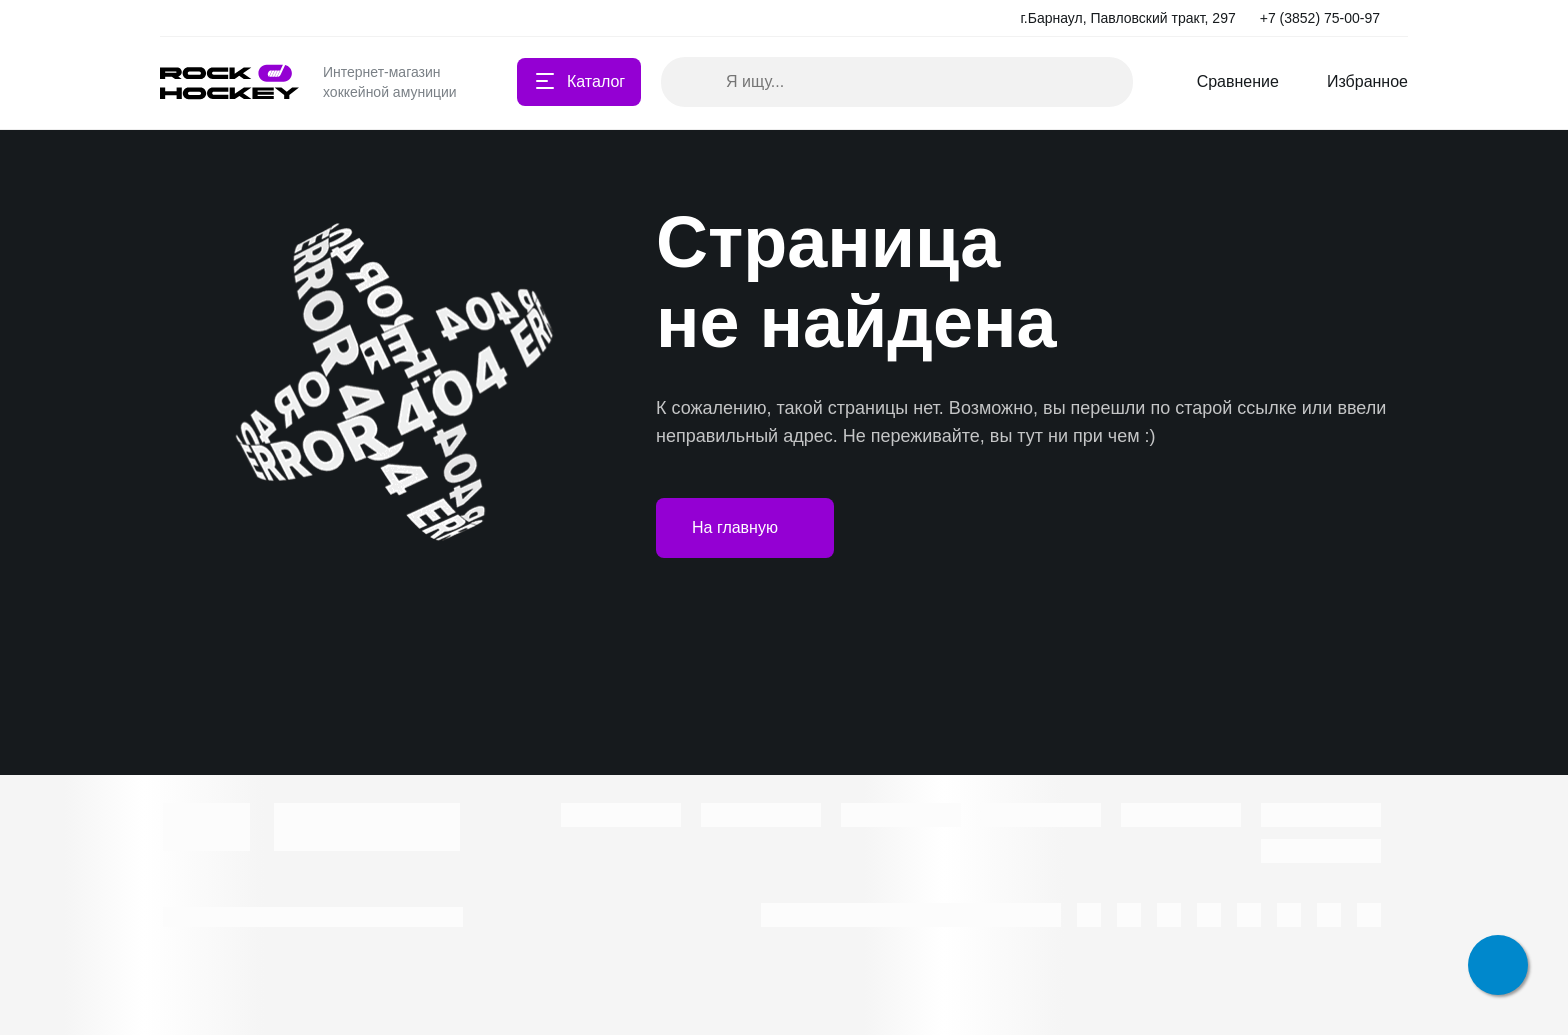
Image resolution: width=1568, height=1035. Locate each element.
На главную (745, 528)
